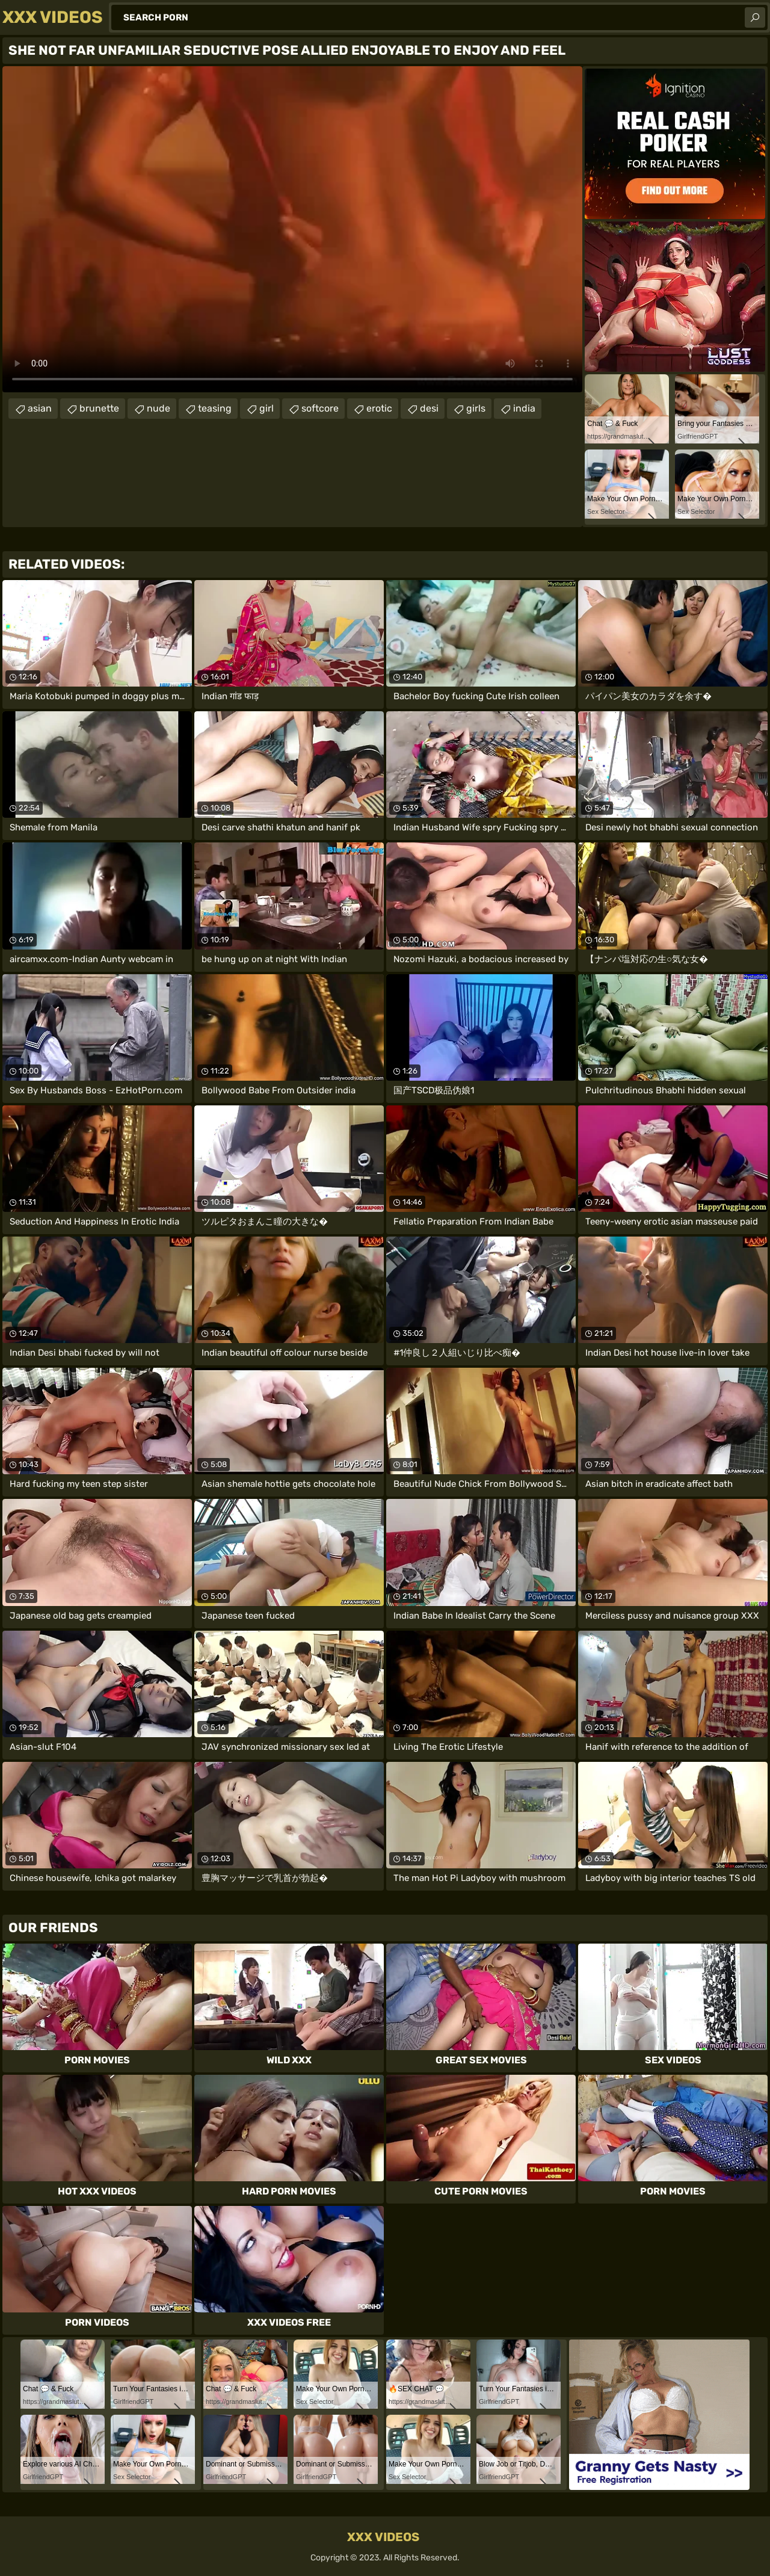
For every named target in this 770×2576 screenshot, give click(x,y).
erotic (379, 408)
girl (266, 408)
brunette (99, 408)
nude (158, 408)
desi (429, 408)
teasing (215, 408)
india (524, 408)
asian (40, 408)
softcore (320, 408)
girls (475, 408)
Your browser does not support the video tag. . (292, 229)
